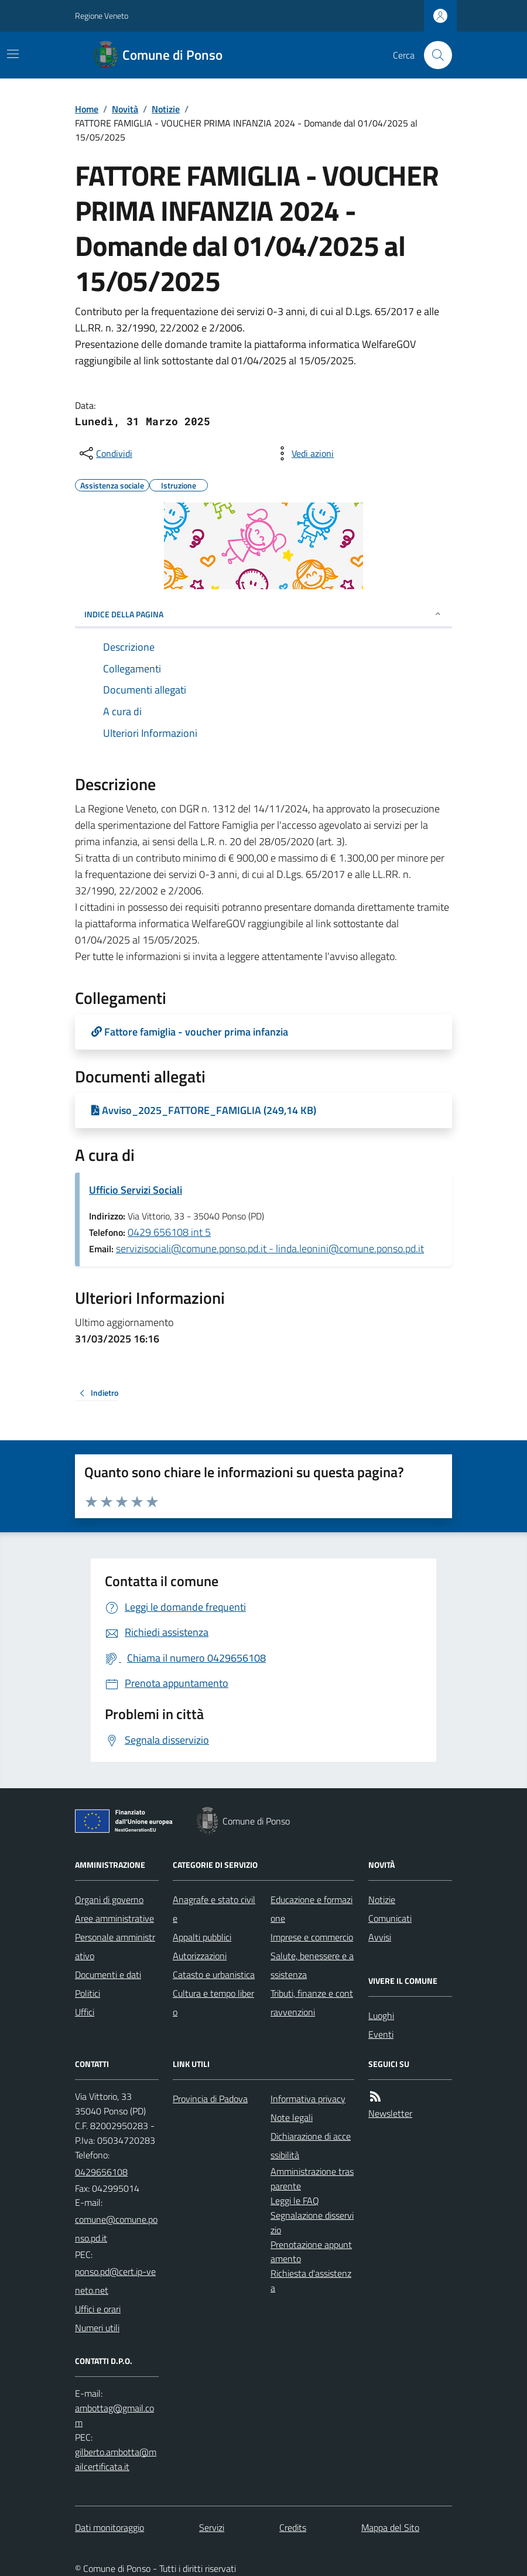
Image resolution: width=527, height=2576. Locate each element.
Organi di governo (109, 1899)
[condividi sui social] (105, 453)
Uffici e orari (98, 2309)
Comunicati (390, 1918)
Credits (292, 2527)
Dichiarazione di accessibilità (311, 2145)
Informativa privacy (308, 2099)
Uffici (84, 2012)
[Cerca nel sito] (433, 55)
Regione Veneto (101, 15)
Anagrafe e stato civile (214, 1908)
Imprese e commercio (312, 1937)
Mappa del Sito (390, 2527)
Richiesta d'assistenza (311, 2280)
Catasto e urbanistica (214, 1974)
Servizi (211, 2527)
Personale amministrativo (115, 1946)
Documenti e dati (108, 1974)
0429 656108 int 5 (169, 1232)
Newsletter (390, 2113)
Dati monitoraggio (109, 2527)
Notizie (166, 109)
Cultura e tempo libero (213, 2002)
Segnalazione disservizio (312, 2222)
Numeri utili (97, 2328)
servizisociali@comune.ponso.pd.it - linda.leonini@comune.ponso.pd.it (270, 1248)
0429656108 (101, 2172)
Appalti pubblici (202, 1937)
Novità (125, 109)
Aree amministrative (114, 1918)
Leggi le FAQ (295, 2201)
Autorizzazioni (200, 1956)
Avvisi (379, 1937)
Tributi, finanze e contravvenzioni (312, 2002)
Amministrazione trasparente (312, 2178)
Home (86, 109)
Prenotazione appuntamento (311, 2251)
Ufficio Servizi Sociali (135, 1190)
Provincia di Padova (210, 2099)
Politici (87, 1993)
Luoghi (381, 2015)
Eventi (380, 2034)
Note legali (292, 2117)
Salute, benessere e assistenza (312, 1965)
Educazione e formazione (312, 1908)
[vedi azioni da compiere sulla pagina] (303, 453)
